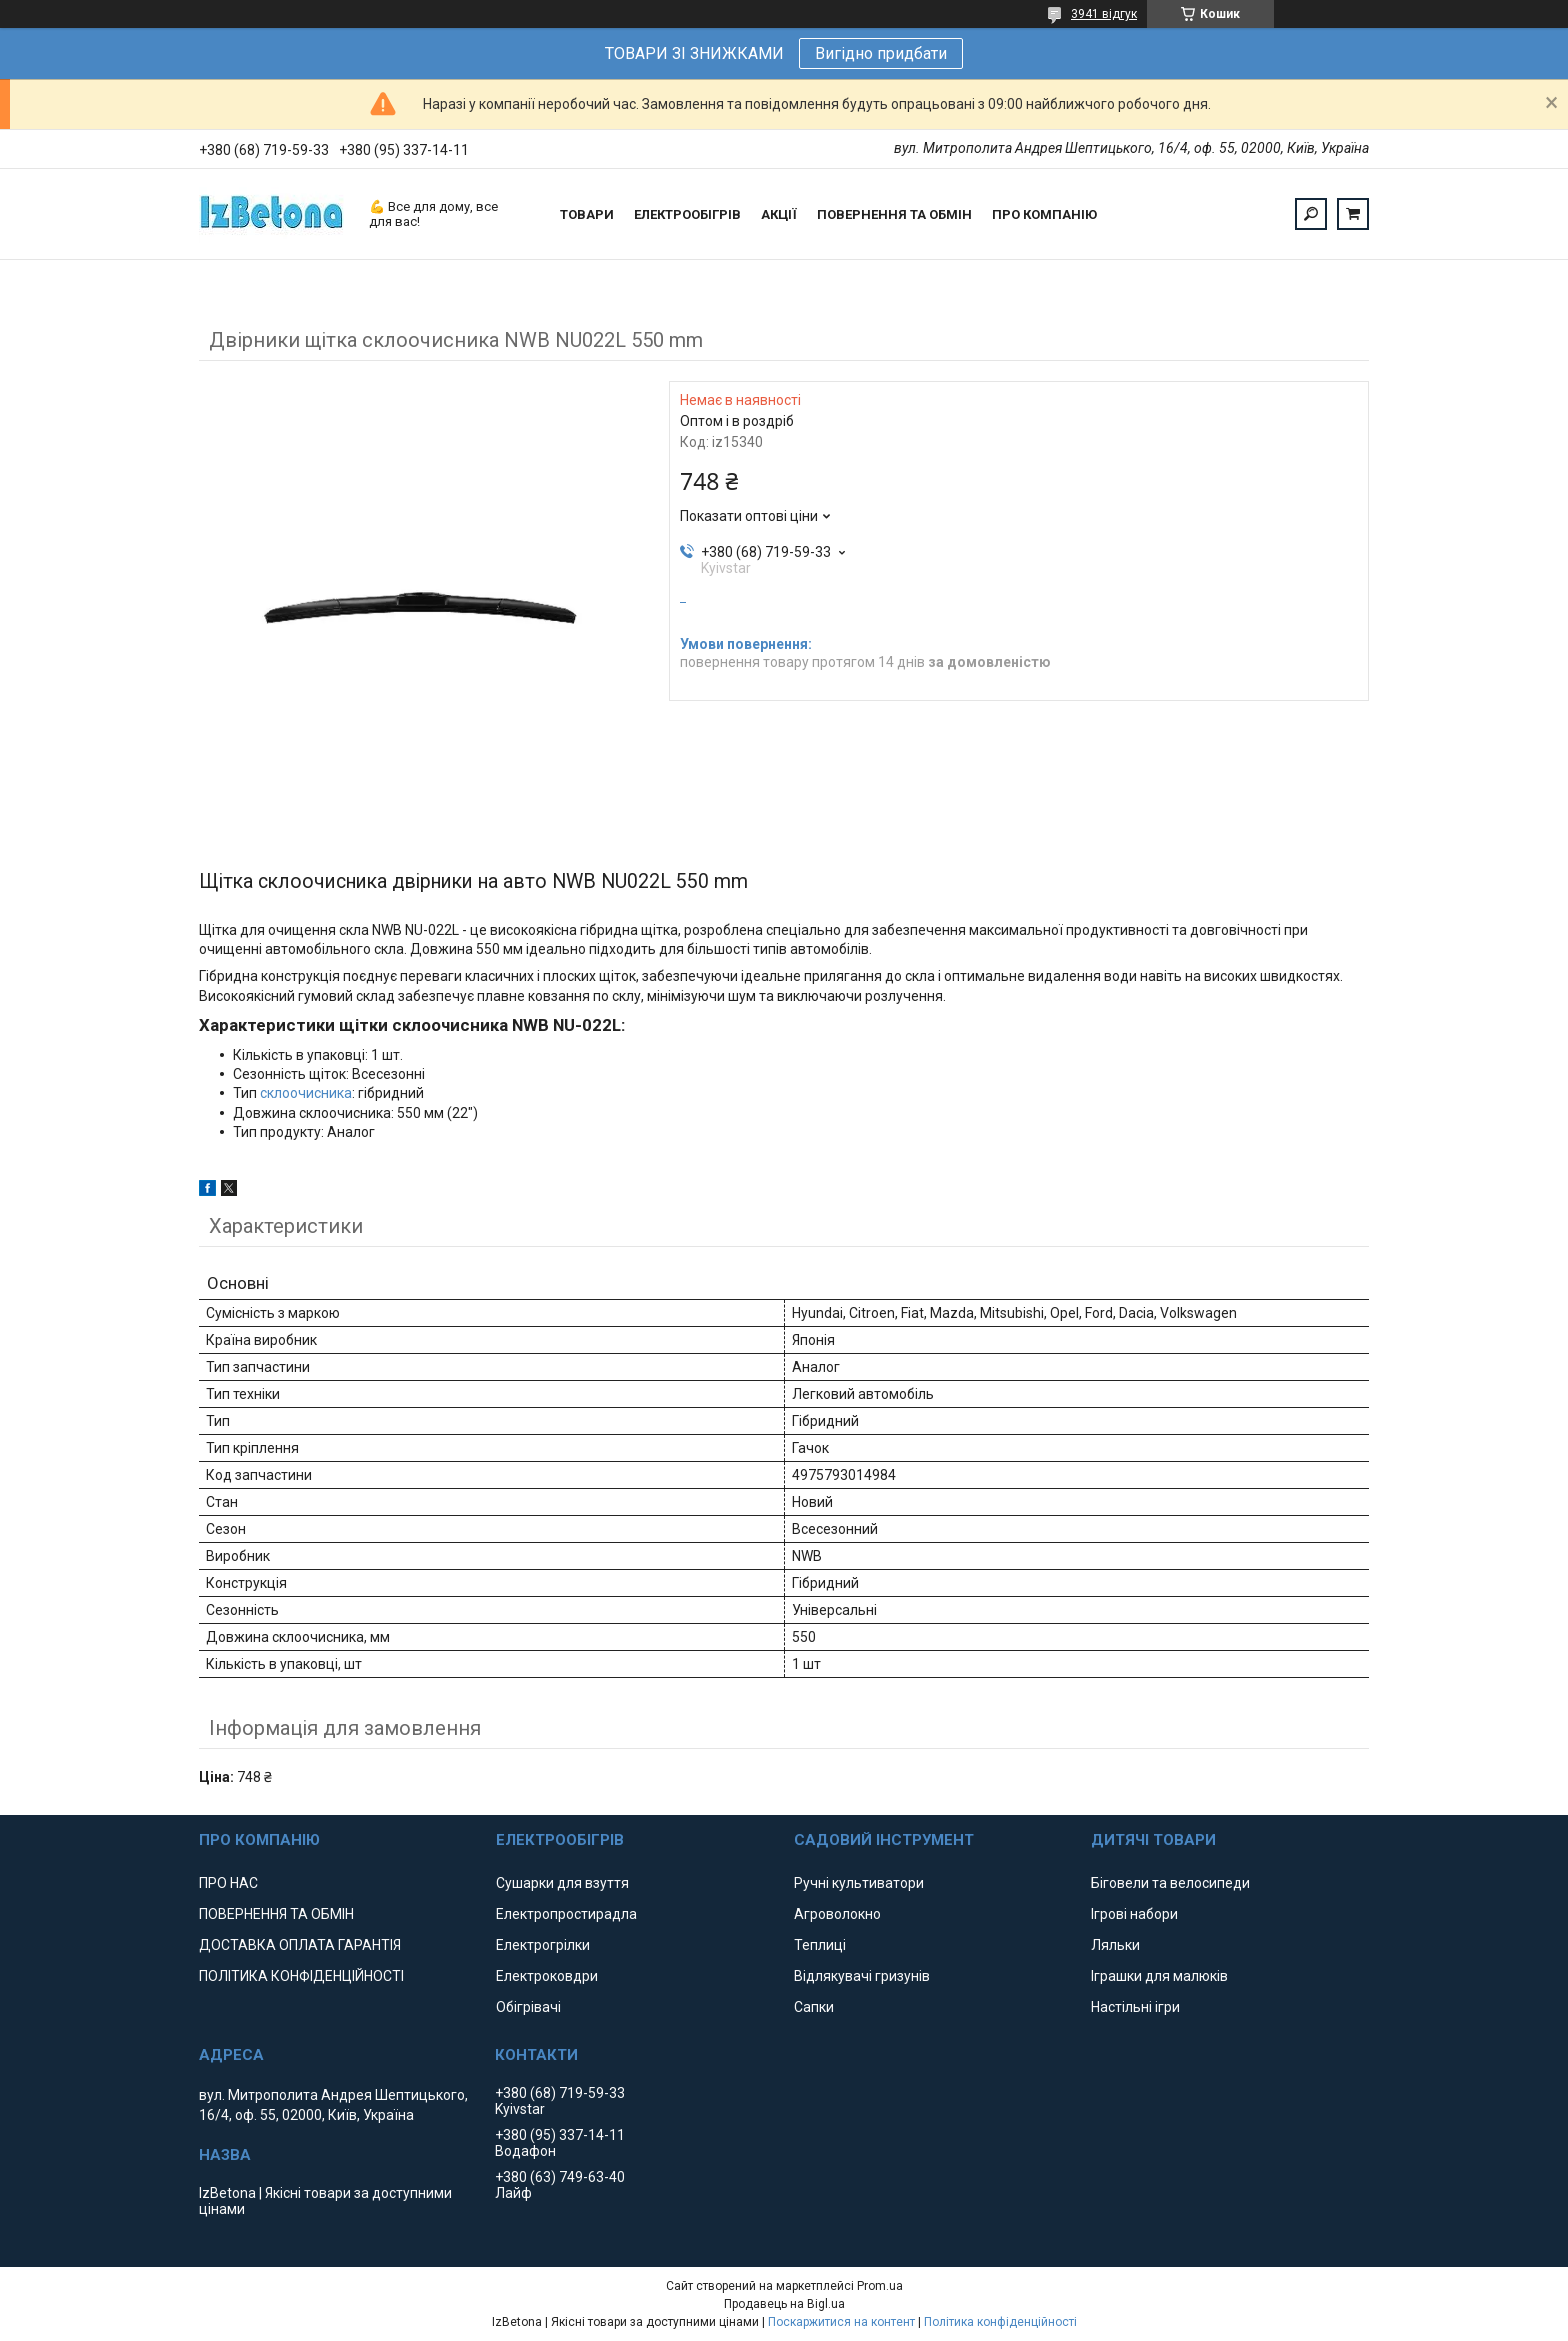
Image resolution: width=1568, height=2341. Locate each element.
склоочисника (306, 1093)
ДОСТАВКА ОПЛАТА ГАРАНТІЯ (300, 1945)
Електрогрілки (543, 1945)
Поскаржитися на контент (841, 2322)
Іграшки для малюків (1159, 1976)
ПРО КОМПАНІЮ (1044, 214)
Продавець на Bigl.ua (784, 2304)
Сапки (814, 2007)
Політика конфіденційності (1000, 2322)
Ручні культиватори (859, 1883)
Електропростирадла (566, 1914)
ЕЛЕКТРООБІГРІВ (687, 214)
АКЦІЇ (779, 214)
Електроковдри (547, 1976)
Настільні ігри (1135, 2007)
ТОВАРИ (587, 214)
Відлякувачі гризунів (862, 1976)
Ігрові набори (1134, 1914)
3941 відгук (1104, 14)
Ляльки (1115, 1945)
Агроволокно (837, 1914)
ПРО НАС (228, 1883)
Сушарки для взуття (562, 1883)
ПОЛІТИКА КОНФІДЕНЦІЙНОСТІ (301, 1976)
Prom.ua (880, 2286)
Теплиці (820, 1945)
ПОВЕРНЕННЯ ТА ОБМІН (894, 214)
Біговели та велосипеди (1170, 1883)
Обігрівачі (528, 2007)
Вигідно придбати (881, 53)
